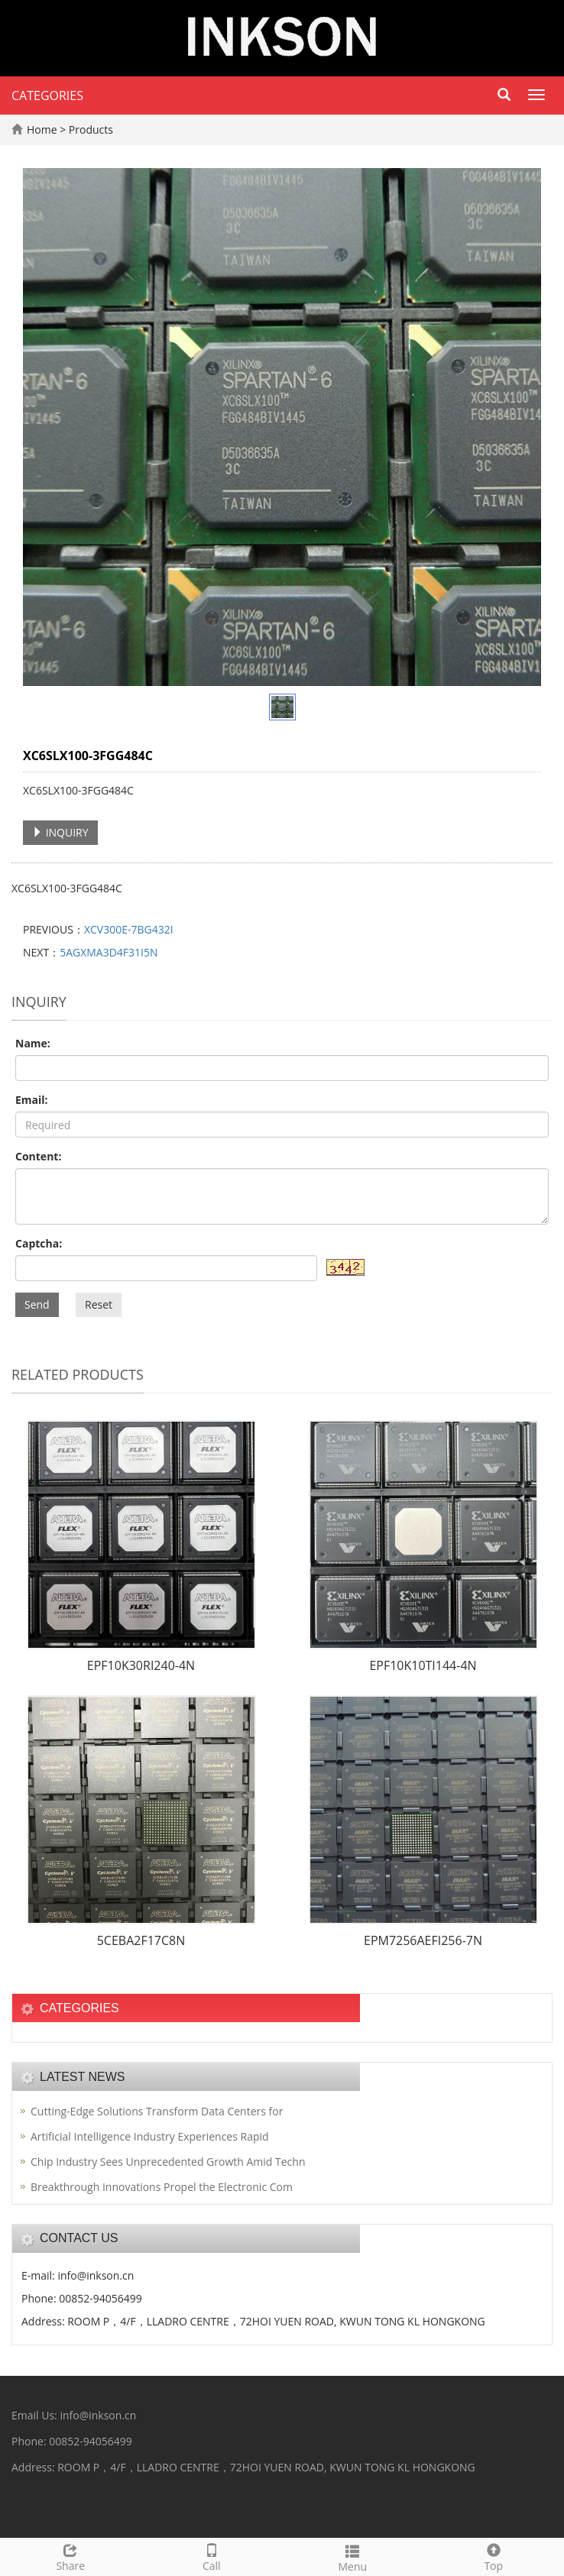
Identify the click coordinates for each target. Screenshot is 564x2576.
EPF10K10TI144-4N (422, 1665)
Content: (38, 1156)
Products (91, 129)
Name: (32, 1043)
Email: (31, 1099)
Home (42, 129)
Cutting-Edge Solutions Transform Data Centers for (157, 2111)
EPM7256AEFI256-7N (423, 1940)
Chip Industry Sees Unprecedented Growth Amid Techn (168, 2161)
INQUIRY (60, 832)
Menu (353, 2556)
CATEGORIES (47, 95)
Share (70, 2556)
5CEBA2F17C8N (141, 1940)
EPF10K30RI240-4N (141, 1665)
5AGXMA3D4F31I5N (108, 952)
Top (494, 2556)
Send (37, 1304)
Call (212, 2556)
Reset (98, 1304)
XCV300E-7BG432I (128, 929)
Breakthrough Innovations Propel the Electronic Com (162, 2187)
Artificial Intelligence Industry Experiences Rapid (150, 2136)
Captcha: (38, 1243)
